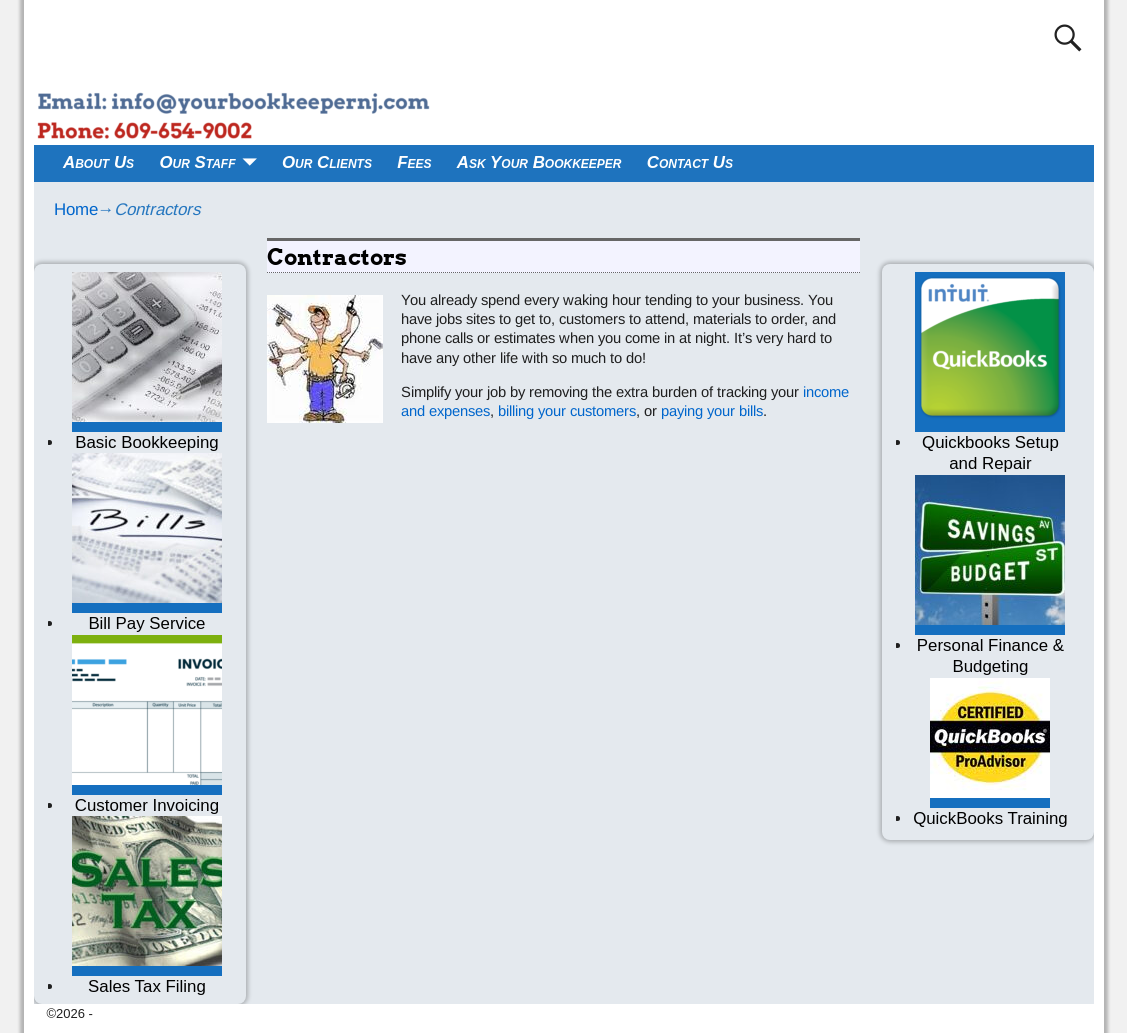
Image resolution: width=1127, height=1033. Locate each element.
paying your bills (710, 411)
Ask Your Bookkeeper (539, 162)
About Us (98, 162)
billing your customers (567, 411)
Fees (414, 162)
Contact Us (690, 162)
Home (76, 209)
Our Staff (197, 162)
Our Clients (327, 162)
